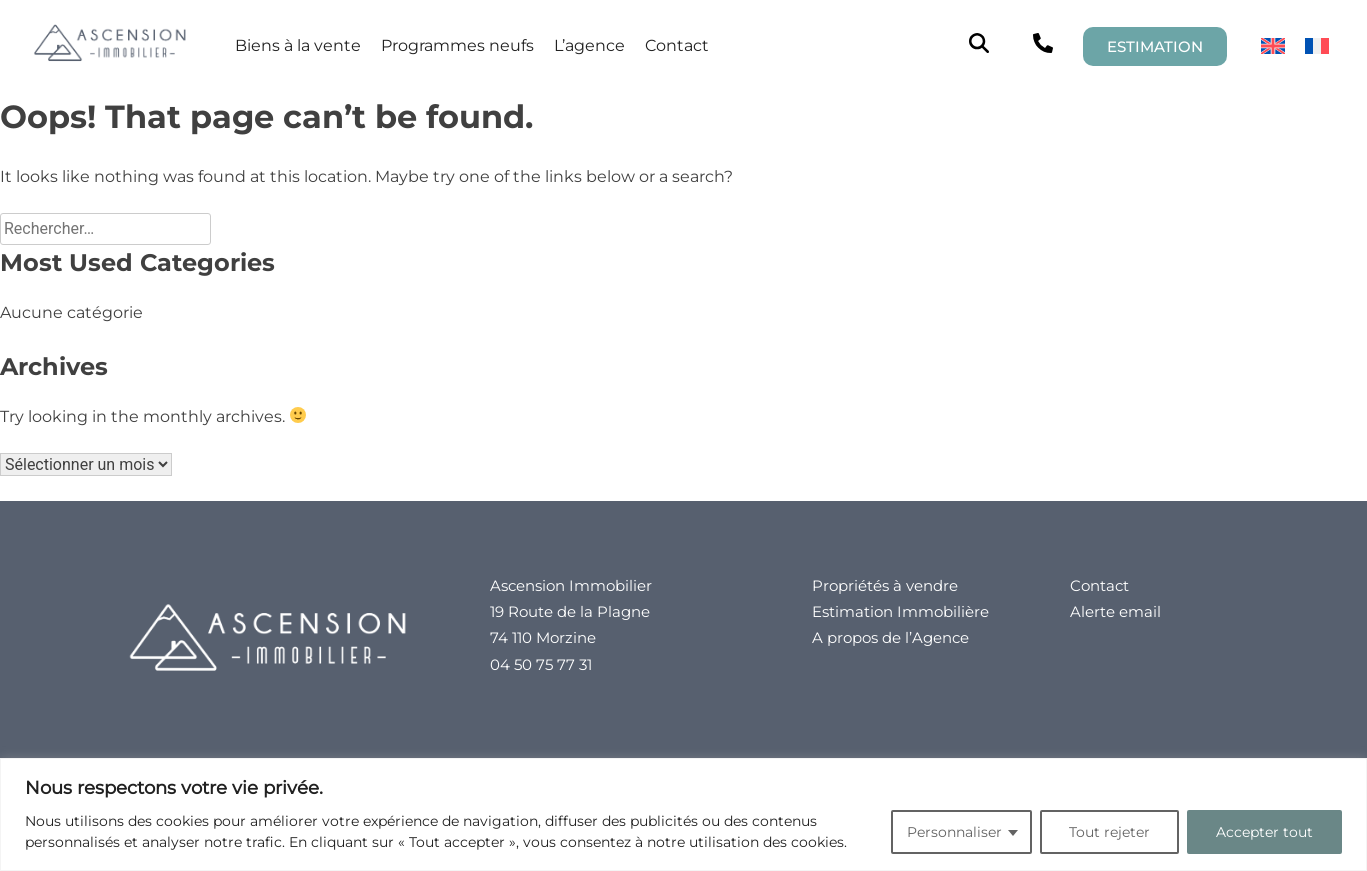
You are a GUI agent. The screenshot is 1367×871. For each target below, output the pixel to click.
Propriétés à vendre (885, 585)
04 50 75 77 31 (541, 664)
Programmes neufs (457, 45)
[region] (683, 814)
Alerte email (1115, 611)
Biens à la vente (298, 45)
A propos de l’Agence (890, 637)
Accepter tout (1264, 832)
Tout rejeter (1109, 832)
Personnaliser (954, 832)
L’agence (589, 45)
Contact (677, 45)
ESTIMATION (1155, 46)
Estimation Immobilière (900, 611)
